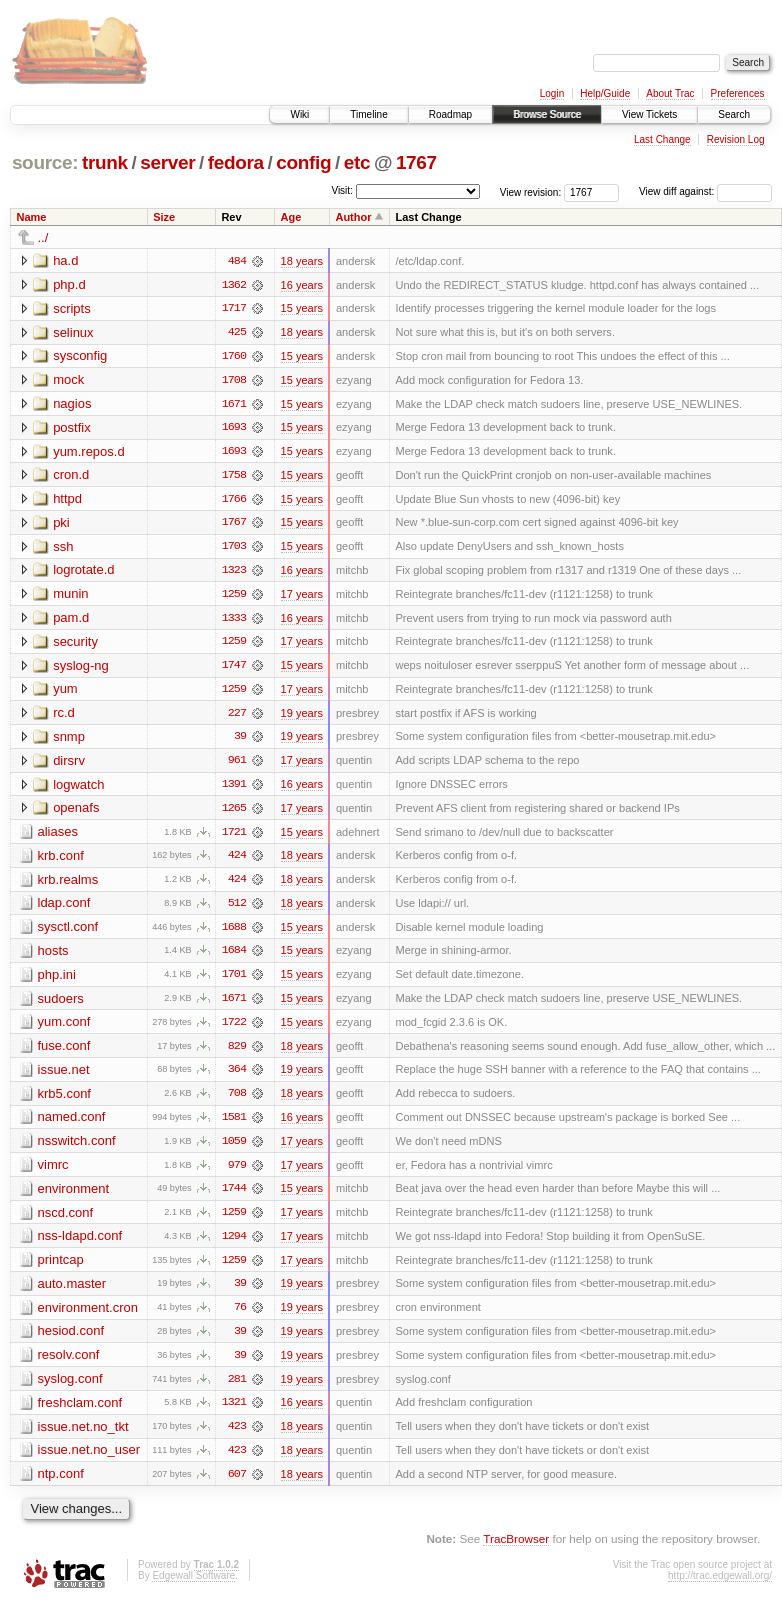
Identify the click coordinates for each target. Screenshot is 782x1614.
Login (552, 93)
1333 (234, 621)
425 (237, 333)
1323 (234, 573)
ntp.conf (61, 1484)
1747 (234, 669)
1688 (234, 933)
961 (237, 765)
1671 (234, 405)
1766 (234, 501)
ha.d (65, 260)
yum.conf (64, 1028)
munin (70, 596)
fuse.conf (64, 1052)
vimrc (53, 1172)
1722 (234, 1029)
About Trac (670, 93)
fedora (236, 162)
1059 (234, 1149)
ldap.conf (64, 908)
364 (237, 1077)
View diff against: (705, 191)
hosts (53, 956)
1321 (234, 1413)
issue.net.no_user (89, 1460)
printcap (61, 1268)
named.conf (72, 1124)
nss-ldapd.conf (80, 1244)
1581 (234, 1125)
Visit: (342, 190)
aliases (58, 836)
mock (68, 380)
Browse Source (547, 114)
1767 (416, 162)
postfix (72, 428)
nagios (72, 404)
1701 (234, 981)
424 (237, 861)
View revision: (531, 191)
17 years (302, 597)
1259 (234, 597)
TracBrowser (516, 1549)
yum (65, 692)
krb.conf (61, 860)
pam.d (71, 620)
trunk (105, 162)
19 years (302, 717)
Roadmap (450, 114)
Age (291, 217)
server (167, 162)
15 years (302, 309)
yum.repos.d (89, 452)
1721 (234, 837)
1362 (234, 285)
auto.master (72, 1292)
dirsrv (69, 764)
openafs (76, 812)
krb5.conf (64, 1100)
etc (357, 162)
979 (237, 1173)
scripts (72, 308)
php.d (69, 284)
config (303, 162)
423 (237, 1437)
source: (45, 162)
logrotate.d (83, 572)
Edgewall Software (193, 1586)
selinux (73, 332)
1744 (234, 1197)
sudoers (61, 1004)
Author (353, 217)
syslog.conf (70, 1388)
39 (240, 741)
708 (237, 1101)
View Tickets (649, 114)
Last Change (662, 139)
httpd (67, 500)
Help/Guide (605, 93)
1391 (234, 789)
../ (43, 237)
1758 (234, 477)
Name (32, 217)
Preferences (738, 93)
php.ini (57, 980)
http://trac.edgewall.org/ (720, 1586)
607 (237, 1485)
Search (734, 114)
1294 (234, 1245)
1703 (234, 549)
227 (237, 717)
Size (164, 217)
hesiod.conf (71, 1340)
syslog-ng (81, 668)
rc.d (64, 716)
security (75, 644)
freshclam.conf (80, 1412)
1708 (234, 381)
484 (237, 261)
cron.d (71, 476)
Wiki (299, 114)
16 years (302, 285)
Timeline (368, 114)
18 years (302, 261)
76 (240, 1317)
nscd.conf (66, 1220)
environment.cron (88, 1316)
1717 (234, 309)
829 (237, 1053)
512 (237, 909)
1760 (234, 357)
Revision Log (736, 139)
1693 (234, 429)
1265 (234, 813)
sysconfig (80, 356)
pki (61, 524)
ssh (63, 548)
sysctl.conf (68, 932)
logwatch (78, 788)
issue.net (64, 1076)
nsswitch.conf (77, 1148)
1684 (234, 957)
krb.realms (68, 884)
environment (74, 1196)
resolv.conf (69, 1364)
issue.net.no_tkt (83, 1436)
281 (237, 1389)
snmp (69, 740)
